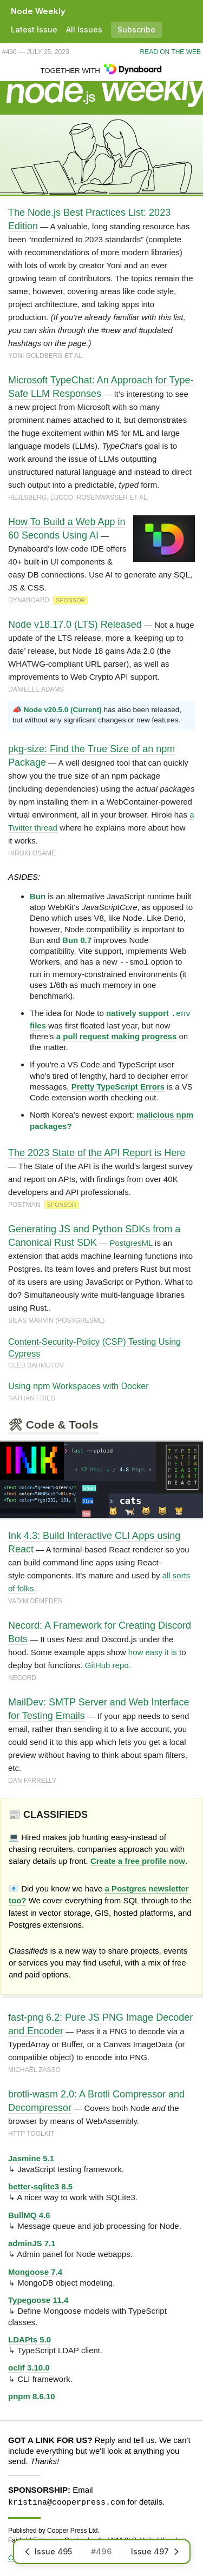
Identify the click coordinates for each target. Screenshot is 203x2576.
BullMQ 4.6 (29, 2214)
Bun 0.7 (76, 940)
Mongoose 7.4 (35, 2271)
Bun (37, 896)
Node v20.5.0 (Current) (63, 710)
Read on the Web (170, 52)
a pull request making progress (116, 1035)
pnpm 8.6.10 (31, 2395)
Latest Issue (34, 29)
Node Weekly (38, 11)
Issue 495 (48, 2551)
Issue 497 (155, 2551)
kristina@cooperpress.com (66, 2501)
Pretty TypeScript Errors (118, 1086)
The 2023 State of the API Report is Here (96, 1152)
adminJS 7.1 (32, 2242)
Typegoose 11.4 (38, 2299)
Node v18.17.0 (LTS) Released (75, 624)
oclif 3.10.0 (29, 2367)
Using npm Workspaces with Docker (78, 1385)
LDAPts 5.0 (29, 2338)
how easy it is (152, 1651)
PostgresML (130, 1242)
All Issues (84, 29)
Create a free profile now (137, 1860)
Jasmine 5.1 (31, 2157)
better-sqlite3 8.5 (40, 2185)
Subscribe (136, 29)
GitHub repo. (108, 1664)
